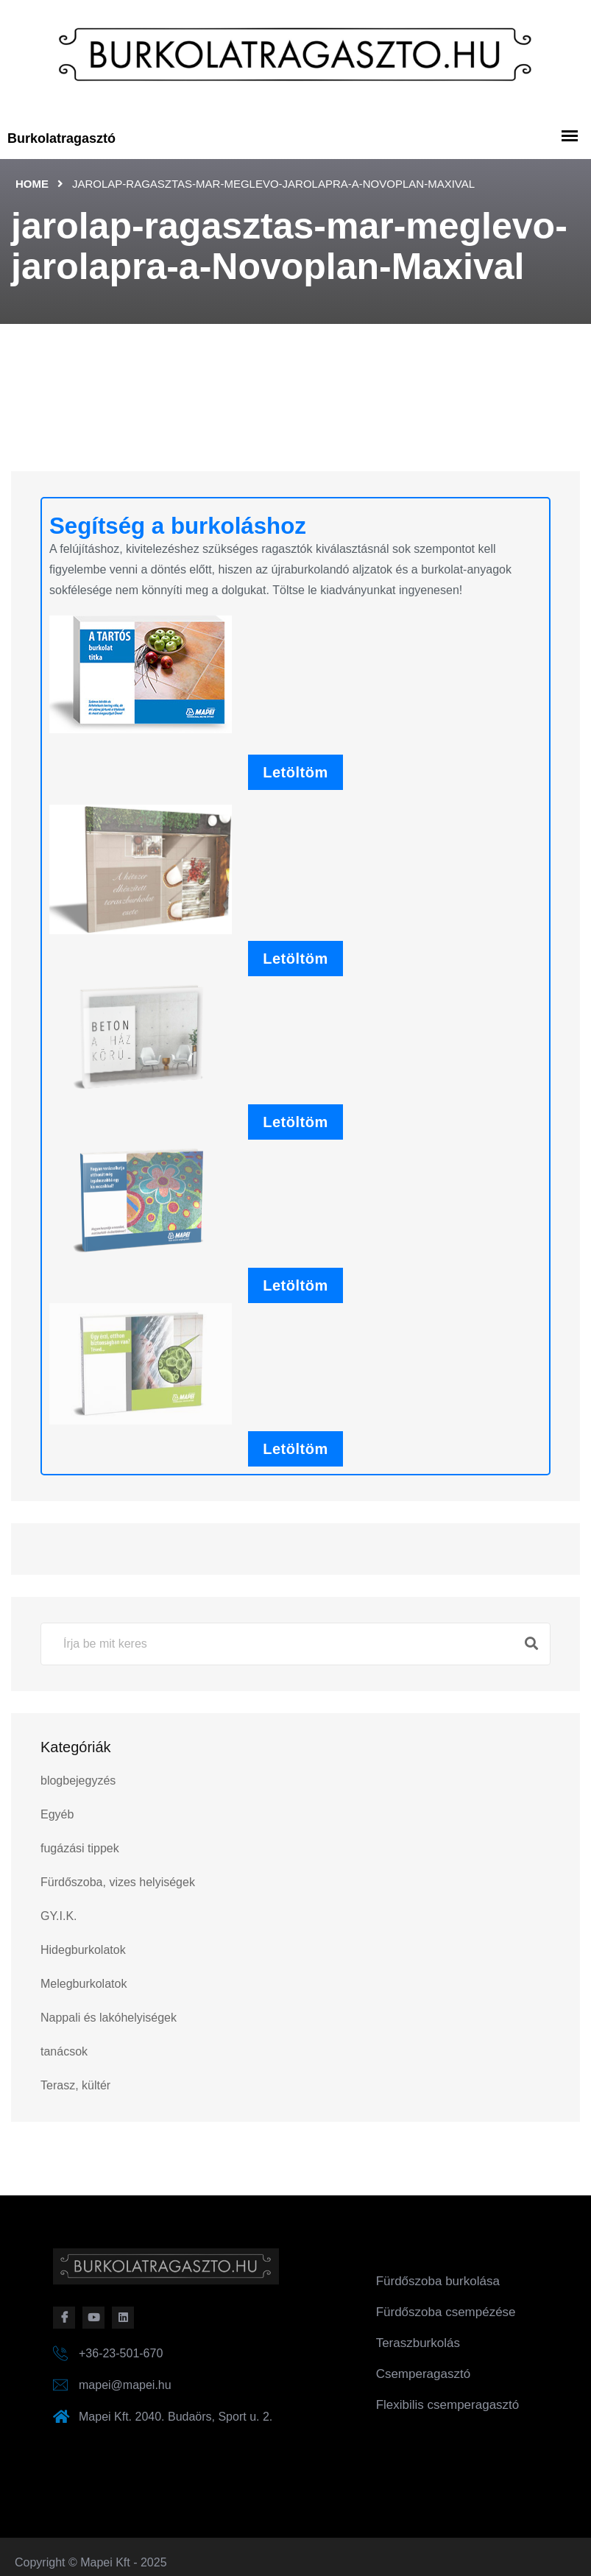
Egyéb (57, 1814)
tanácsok (64, 2051)
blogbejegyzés (78, 1780)
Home (32, 183)
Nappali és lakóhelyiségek (108, 2017)
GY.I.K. (58, 1916)
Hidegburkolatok (83, 1950)
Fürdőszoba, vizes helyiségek (117, 1882)
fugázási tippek (79, 1848)
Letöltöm (295, 772)
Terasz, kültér (75, 2085)
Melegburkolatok (83, 1983)
